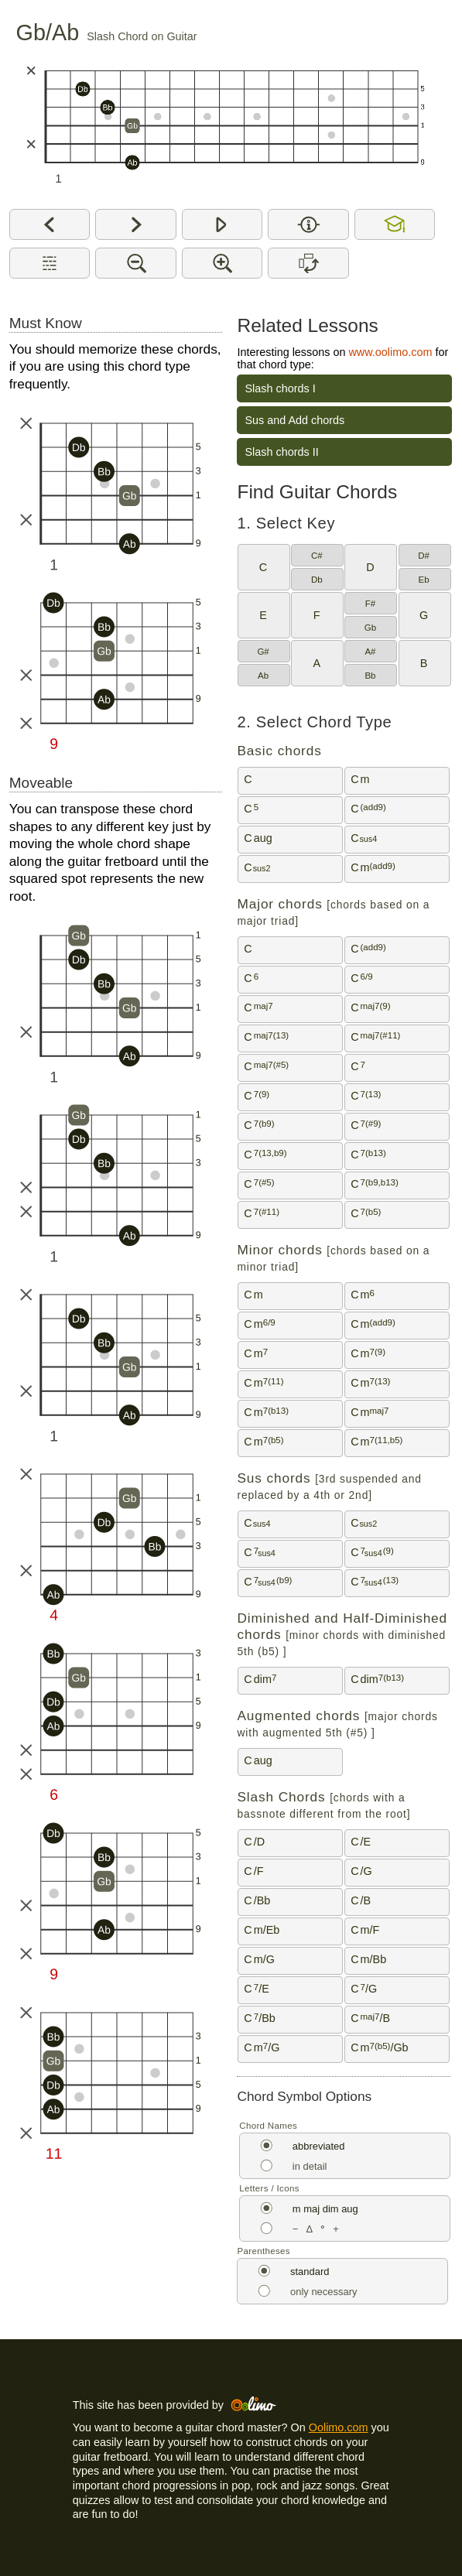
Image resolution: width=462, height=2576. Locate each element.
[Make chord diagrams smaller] (135, 263)
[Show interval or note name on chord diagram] (308, 224)
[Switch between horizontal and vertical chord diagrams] (308, 263)
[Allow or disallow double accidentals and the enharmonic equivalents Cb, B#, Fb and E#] (395, 224)
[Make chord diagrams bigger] (222, 263)
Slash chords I (280, 388)
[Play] (222, 224)
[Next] (135, 224)
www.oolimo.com (390, 352)
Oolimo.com (338, 2427)
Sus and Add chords (294, 420)
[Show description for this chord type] (50, 263)
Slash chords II (281, 452)
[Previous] (50, 224)
